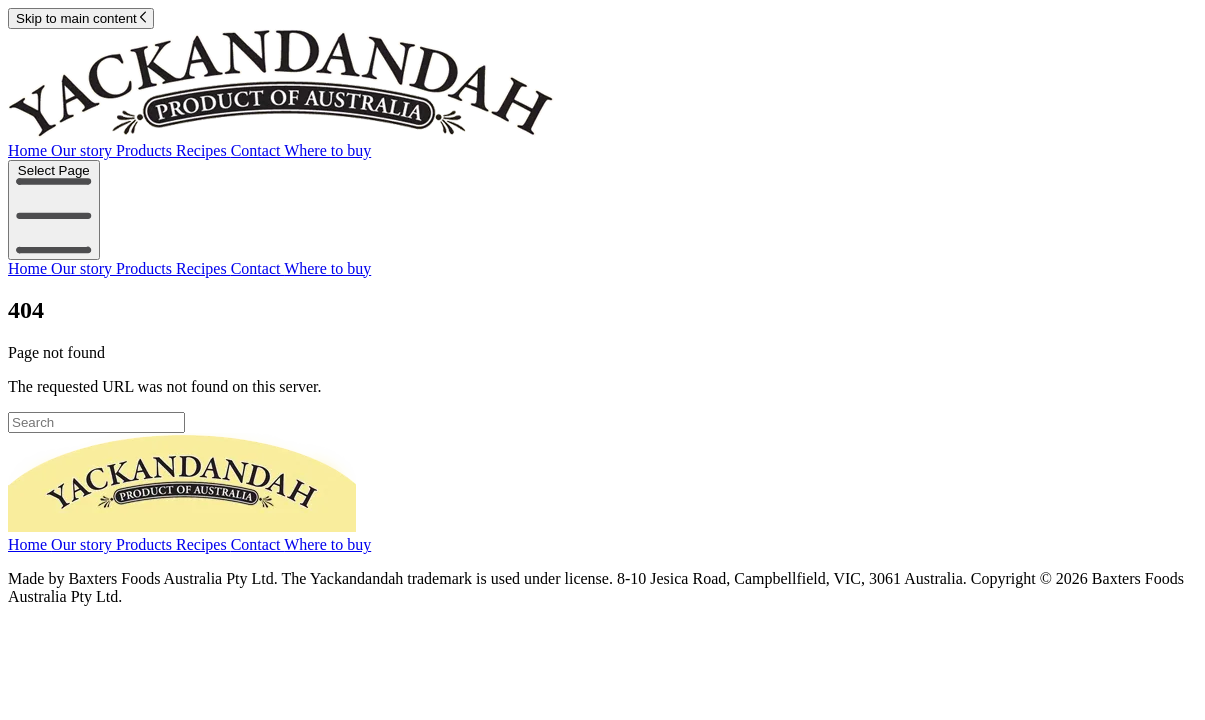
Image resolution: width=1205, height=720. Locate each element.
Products (146, 150)
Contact (257, 150)
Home (29, 150)
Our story (83, 150)
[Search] (96, 422)
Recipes (203, 150)
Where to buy (327, 150)
